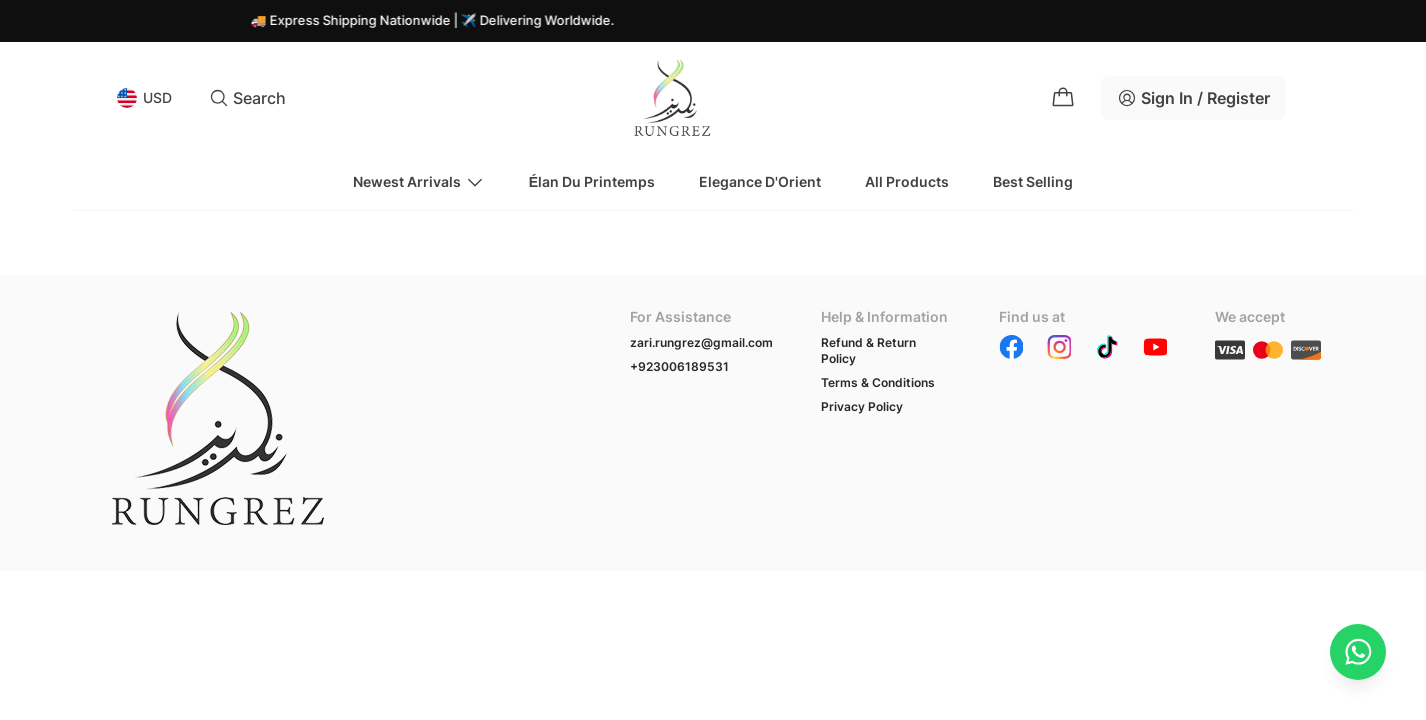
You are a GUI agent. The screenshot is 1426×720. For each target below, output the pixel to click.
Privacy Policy (862, 406)
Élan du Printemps (592, 181)
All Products (907, 181)
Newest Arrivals (419, 182)
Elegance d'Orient (760, 181)
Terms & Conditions (878, 382)
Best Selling (1033, 181)
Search (247, 98)
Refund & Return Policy (868, 350)
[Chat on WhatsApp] (1358, 652)
